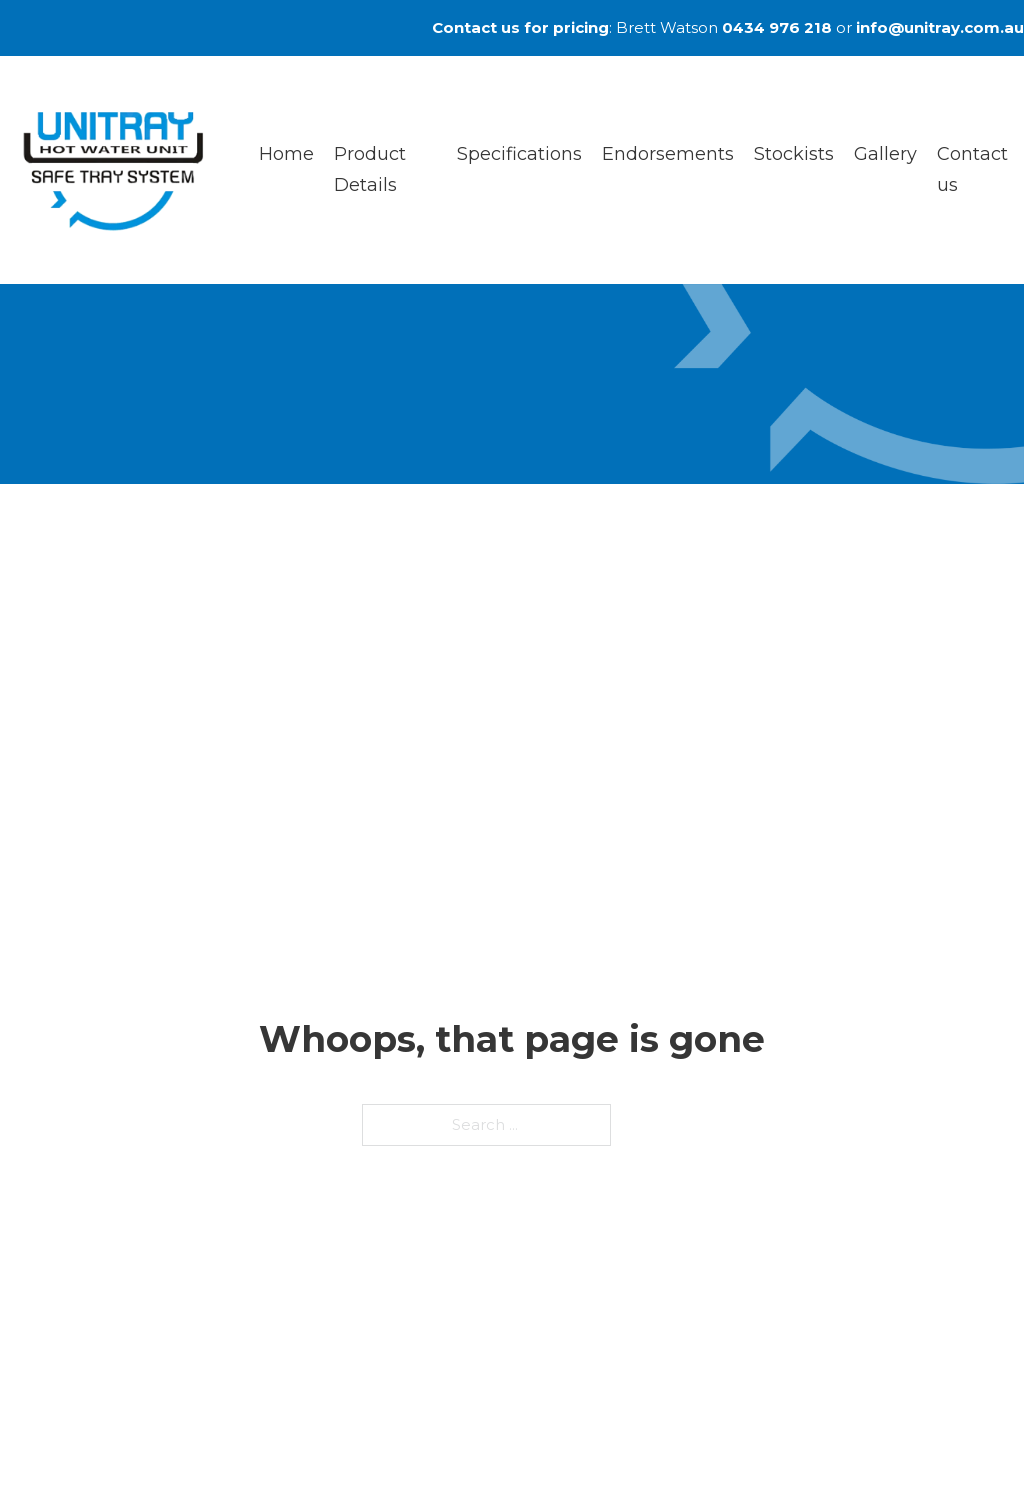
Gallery (885, 154)
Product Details (370, 169)
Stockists (794, 154)
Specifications (519, 154)
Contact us (972, 169)
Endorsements (668, 154)
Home (286, 154)
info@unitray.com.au (940, 27)
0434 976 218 (777, 27)
